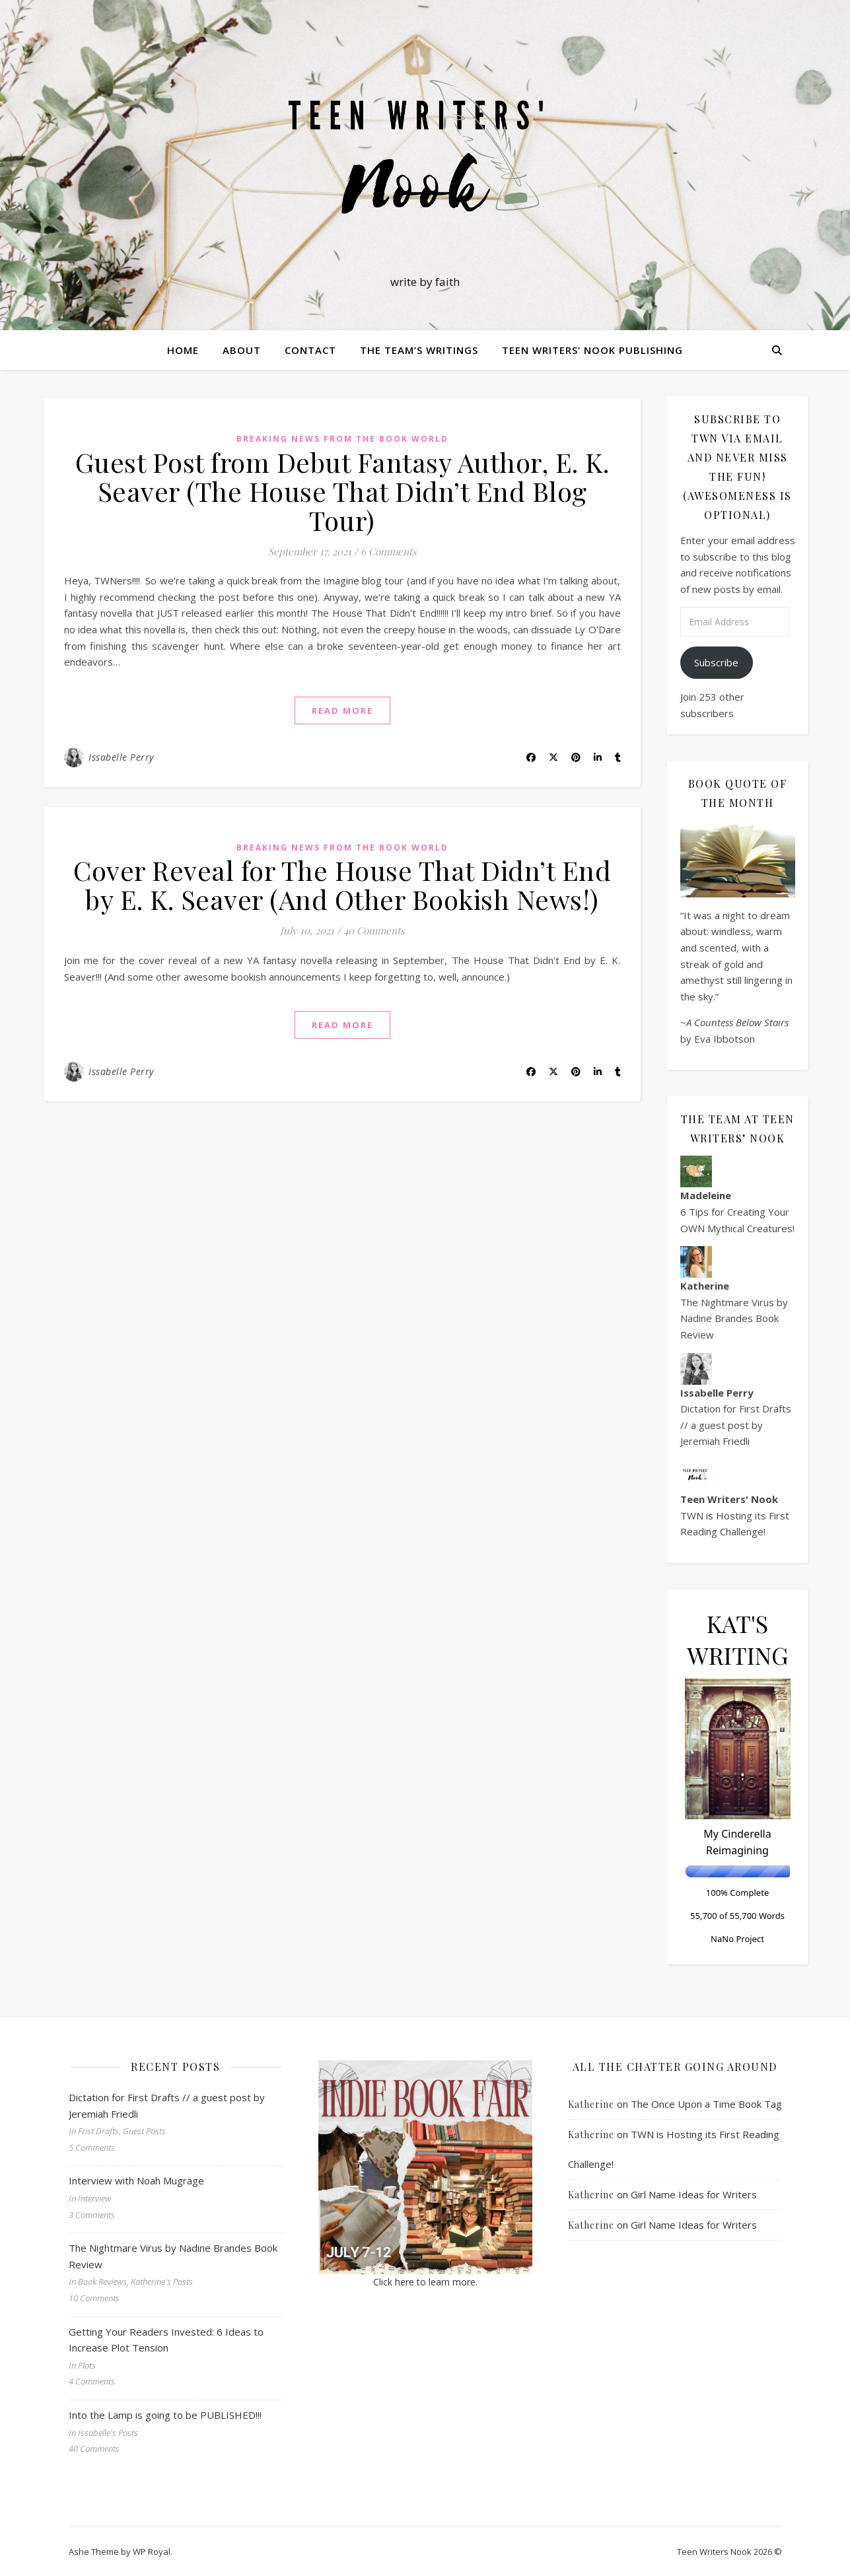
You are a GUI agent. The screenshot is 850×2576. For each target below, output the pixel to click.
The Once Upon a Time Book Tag (706, 2103)
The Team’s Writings (419, 350)
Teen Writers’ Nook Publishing (592, 350)
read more (342, 710)
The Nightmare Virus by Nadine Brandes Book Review (734, 1318)
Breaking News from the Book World (342, 438)
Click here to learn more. (425, 2282)
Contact (310, 350)
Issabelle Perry (121, 757)
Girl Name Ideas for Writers (694, 2194)
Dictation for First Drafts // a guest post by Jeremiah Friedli (735, 1424)
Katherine (591, 2104)
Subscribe (716, 662)
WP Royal (151, 2552)
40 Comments (374, 930)
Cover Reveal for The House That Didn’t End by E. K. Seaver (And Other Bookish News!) (342, 885)
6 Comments (389, 551)
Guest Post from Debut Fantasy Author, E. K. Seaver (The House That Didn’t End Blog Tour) (342, 491)
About (242, 350)
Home (183, 350)
